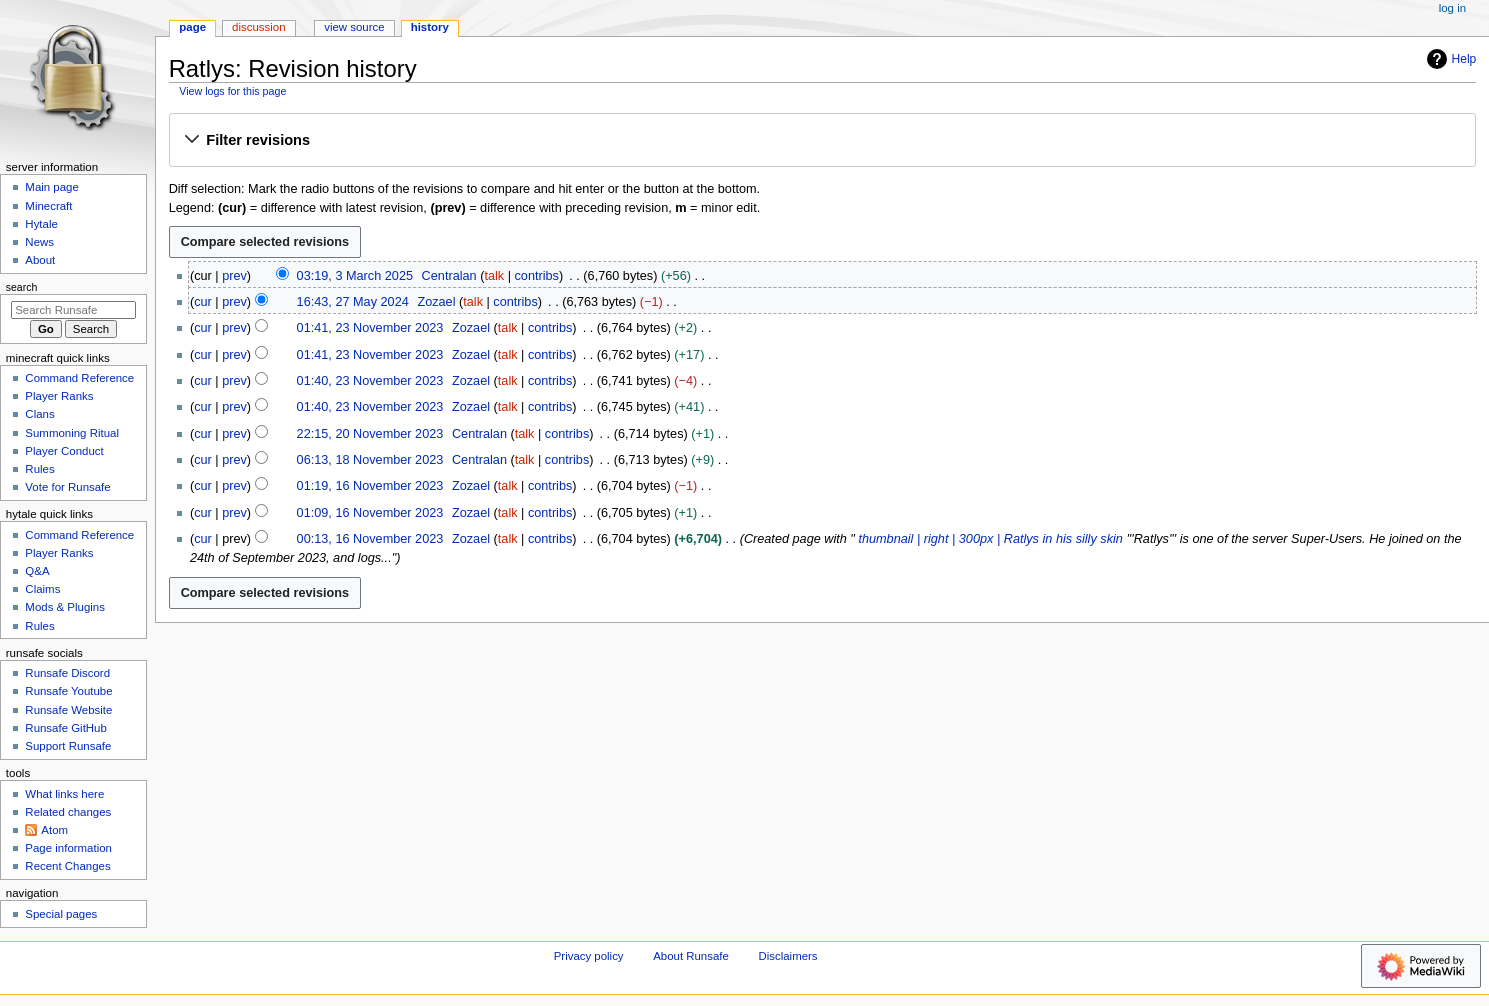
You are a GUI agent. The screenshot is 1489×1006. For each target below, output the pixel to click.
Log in (1452, 8)
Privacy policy (589, 956)
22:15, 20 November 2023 (370, 434)
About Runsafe (691, 956)
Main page (52, 187)
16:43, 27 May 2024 (353, 302)
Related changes (68, 812)
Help (1449, 59)
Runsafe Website (68, 710)
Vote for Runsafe (67, 487)
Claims (42, 589)
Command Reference (79, 378)
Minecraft (48, 206)
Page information (68, 848)
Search (22, 287)
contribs (537, 276)
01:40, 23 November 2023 (370, 381)
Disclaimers (788, 956)
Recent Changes (67, 866)
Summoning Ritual (72, 433)
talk (494, 276)
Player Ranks (59, 396)
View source (354, 27)
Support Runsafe (68, 746)
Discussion (258, 27)
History (430, 27)
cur (203, 302)
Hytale (41, 224)
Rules (39, 469)
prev (234, 276)
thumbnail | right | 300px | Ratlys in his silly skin (991, 539)
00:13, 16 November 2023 (370, 539)
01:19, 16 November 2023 (370, 486)
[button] (822, 141)
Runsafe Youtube (68, 691)
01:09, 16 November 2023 (370, 513)
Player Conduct (64, 451)
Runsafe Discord (67, 673)
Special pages (61, 914)
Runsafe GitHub (66, 728)
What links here (64, 794)
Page (192, 27)
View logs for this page (232, 91)
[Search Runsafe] (73, 310)
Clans (39, 414)
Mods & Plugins (65, 607)
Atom (54, 830)
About (40, 260)
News (39, 242)
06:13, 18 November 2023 (370, 460)
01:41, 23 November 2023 (370, 328)
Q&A (37, 571)
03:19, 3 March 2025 (355, 276)
